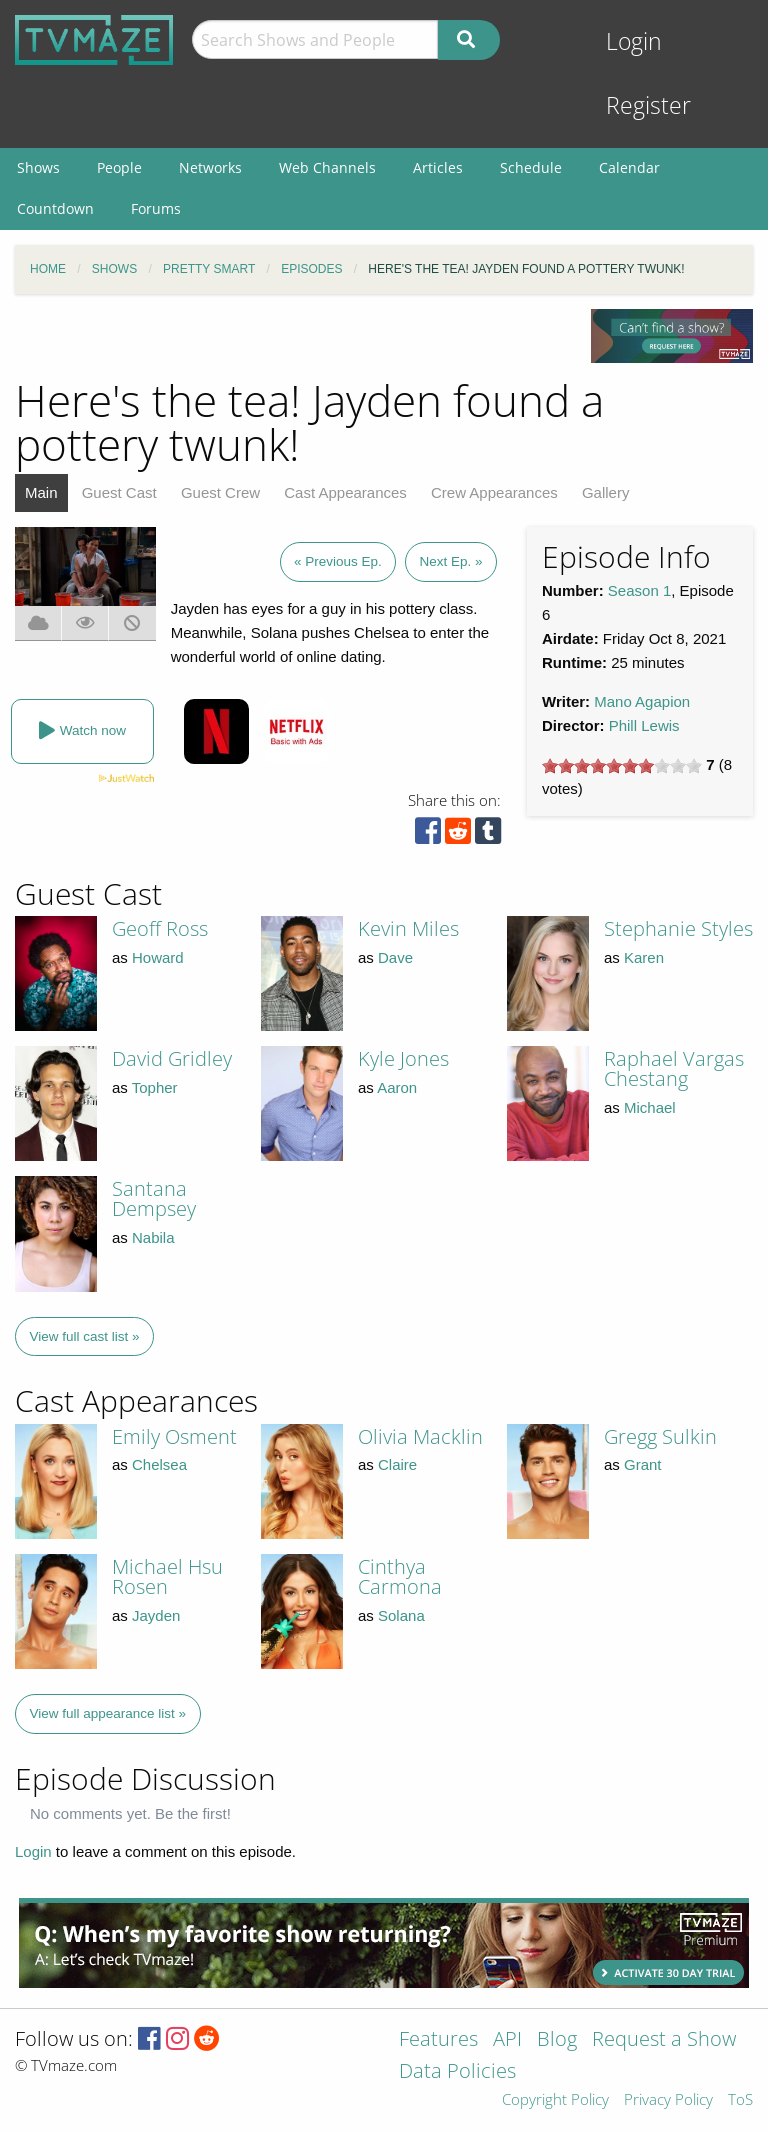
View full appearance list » (108, 1713)
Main (41, 492)
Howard (158, 957)
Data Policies (457, 2072)
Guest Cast (119, 492)
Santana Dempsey (154, 1198)
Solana (401, 1615)
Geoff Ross (160, 928)
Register (648, 105)
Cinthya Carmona (400, 1576)
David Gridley (172, 1058)
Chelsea (159, 1464)
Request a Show (664, 2040)
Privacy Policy (668, 2100)
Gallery (606, 492)
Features (438, 2040)
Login (634, 41)
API (507, 2040)
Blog (557, 2040)
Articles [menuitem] (438, 167)
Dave (395, 957)
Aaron (397, 1087)
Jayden (156, 1615)
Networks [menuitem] (210, 167)
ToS (740, 2100)
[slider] (622, 766)
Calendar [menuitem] (629, 167)
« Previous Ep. (338, 561)
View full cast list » (85, 1336)
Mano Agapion (642, 701)
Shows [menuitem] (38, 167)
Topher (155, 1087)
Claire (397, 1464)
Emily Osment (174, 1436)
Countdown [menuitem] (55, 208)
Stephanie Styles (678, 928)
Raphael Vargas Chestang (674, 1068)
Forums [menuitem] (156, 208)
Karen (644, 957)
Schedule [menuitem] (531, 167)
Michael (650, 1107)
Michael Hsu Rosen (167, 1576)
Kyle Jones (403, 1058)
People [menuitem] (119, 167)
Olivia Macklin (420, 1436)
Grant (643, 1464)
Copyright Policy (555, 2100)
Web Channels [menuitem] (327, 167)
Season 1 (639, 590)
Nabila (153, 1237)
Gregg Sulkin (660, 1436)
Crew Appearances (494, 492)
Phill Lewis (644, 725)
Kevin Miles (408, 928)
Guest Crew (220, 492)
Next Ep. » (450, 561)
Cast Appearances (345, 492)
